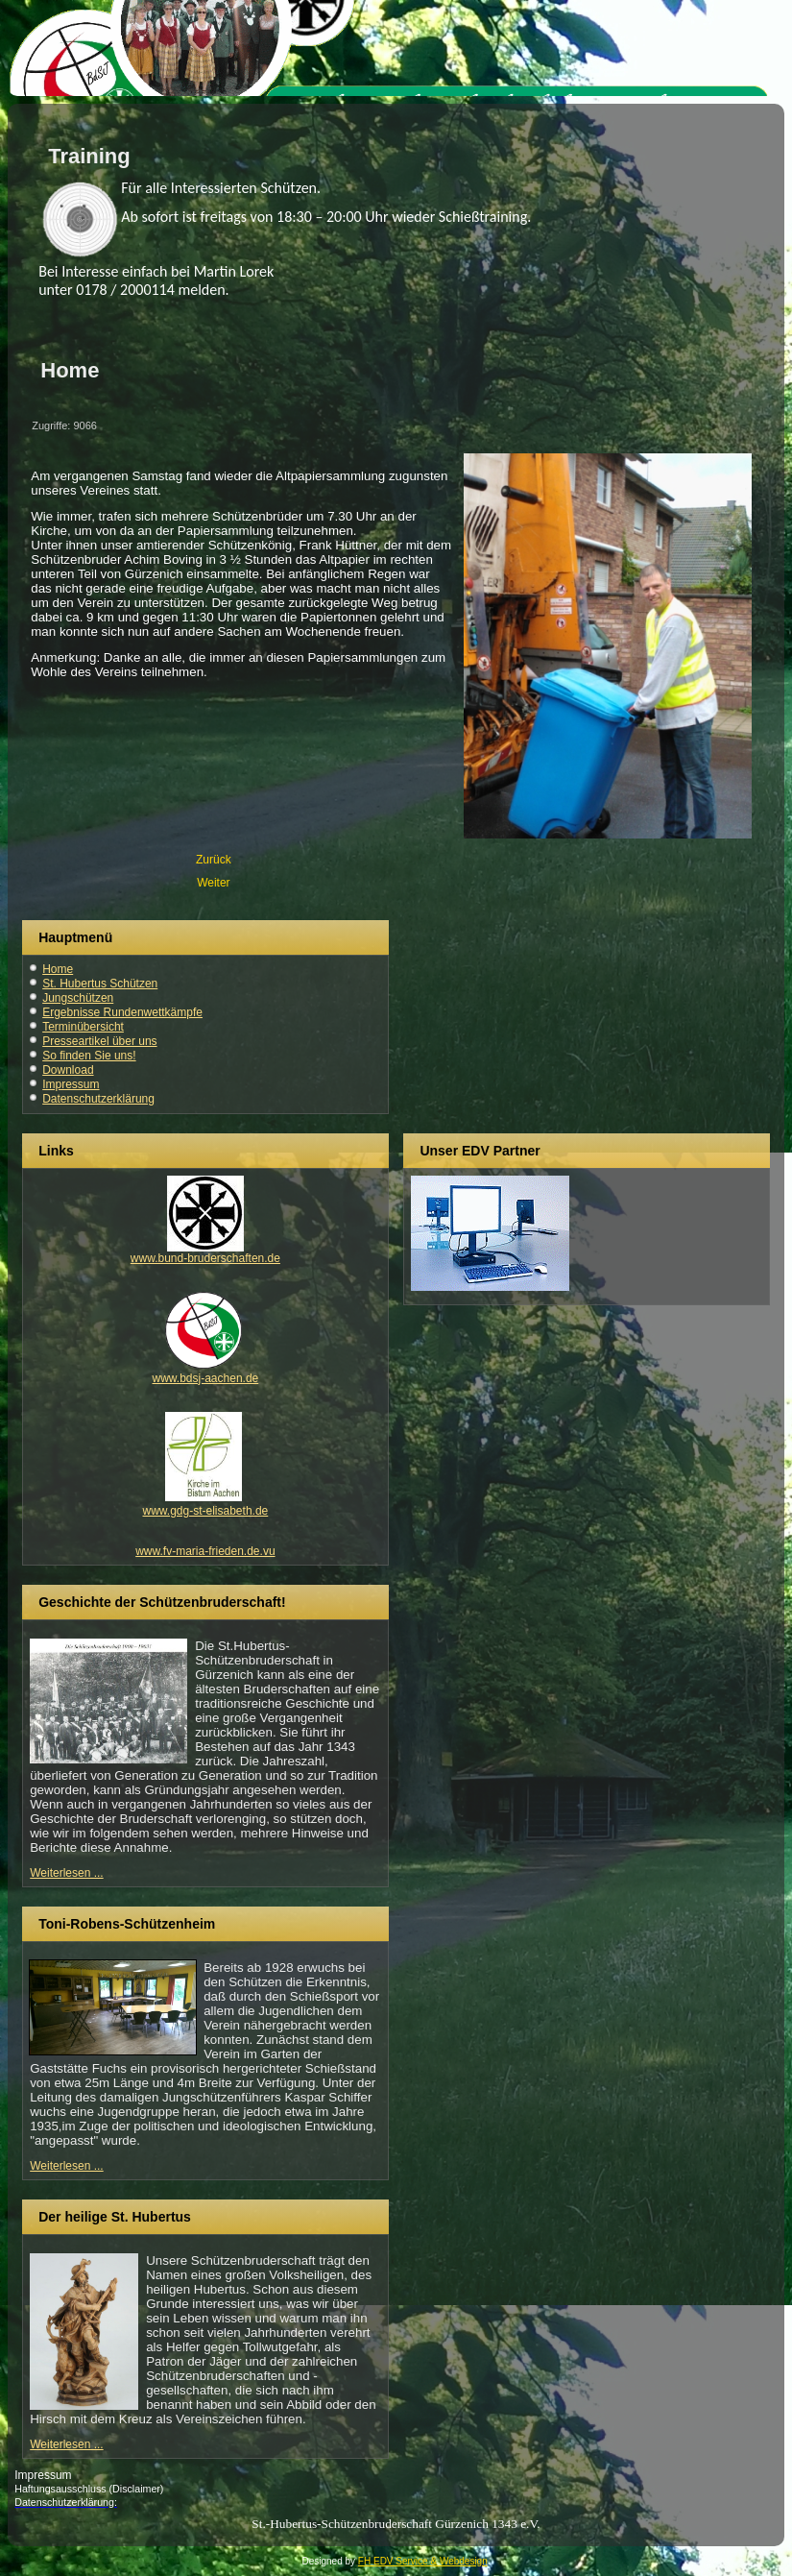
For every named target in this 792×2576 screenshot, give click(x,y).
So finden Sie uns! (88, 1055)
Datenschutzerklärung (98, 1099)
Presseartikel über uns (99, 1041)
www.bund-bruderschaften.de (205, 1258)
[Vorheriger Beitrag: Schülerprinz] (213, 859)
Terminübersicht (83, 1026)
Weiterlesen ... (66, 1873)
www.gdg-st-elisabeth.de (206, 1511)
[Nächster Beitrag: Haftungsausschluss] (213, 882)
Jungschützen (77, 998)
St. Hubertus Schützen (99, 983)
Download (67, 1070)
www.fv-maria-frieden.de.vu (205, 1551)
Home (57, 969)
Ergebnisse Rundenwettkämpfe (122, 1012)
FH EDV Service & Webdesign (423, 2561)
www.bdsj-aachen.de (206, 1378)
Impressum (70, 1084)
